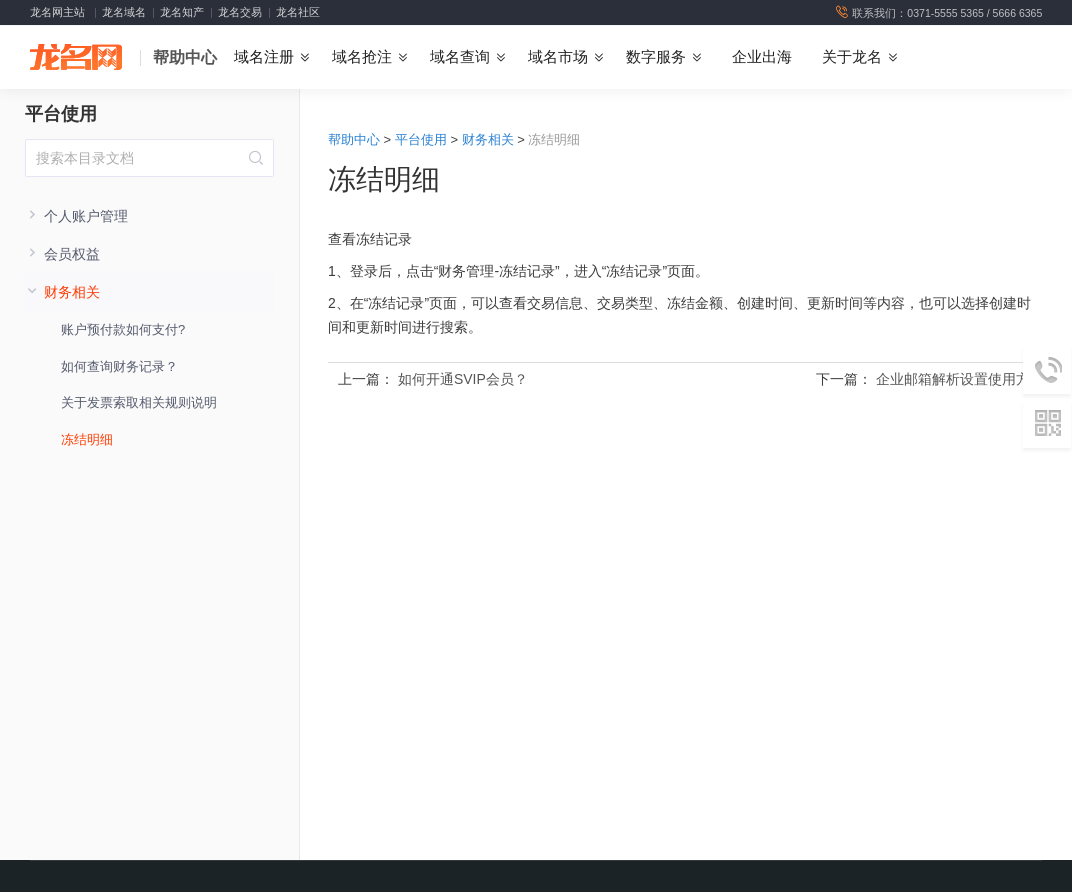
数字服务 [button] (656, 57)
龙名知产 (182, 12)
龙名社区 (298, 12)
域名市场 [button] (558, 57)
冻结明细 (87, 439)
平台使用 (61, 114)
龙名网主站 (57, 12)
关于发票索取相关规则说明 (139, 402)
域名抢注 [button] (362, 57)
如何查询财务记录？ (119, 366)
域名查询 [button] (460, 57)
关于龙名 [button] (852, 57)
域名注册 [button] (264, 57)
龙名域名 (124, 12)
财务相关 (488, 139)
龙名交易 (240, 12)
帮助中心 (185, 57)
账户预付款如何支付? (123, 329)
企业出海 (762, 57)
